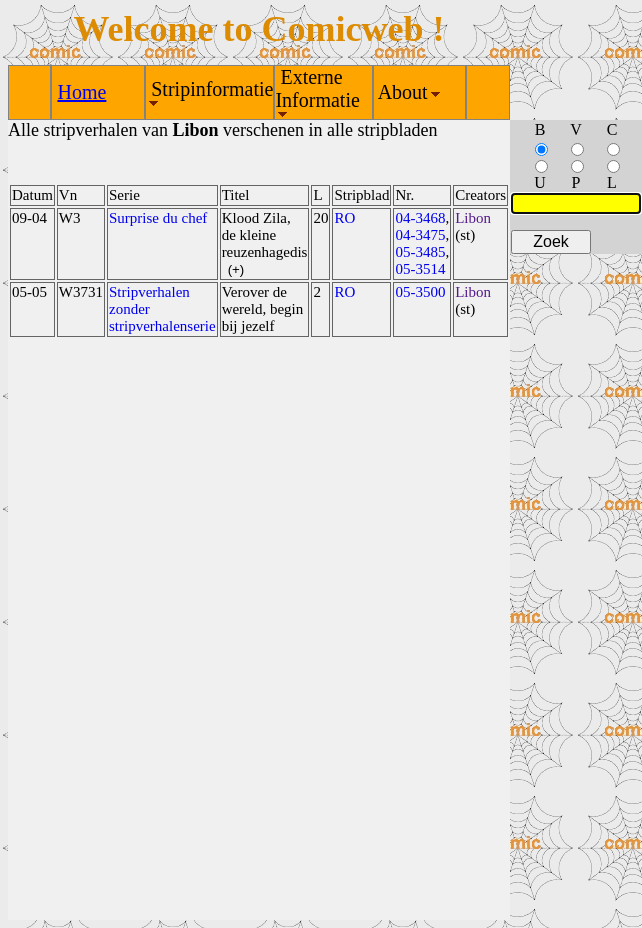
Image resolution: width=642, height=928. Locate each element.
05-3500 (420, 292)
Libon (473, 218)
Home (81, 92)
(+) (236, 269)
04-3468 (420, 218)
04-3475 (420, 235)
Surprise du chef (158, 218)
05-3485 (420, 252)
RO (344, 218)
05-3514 (420, 269)
